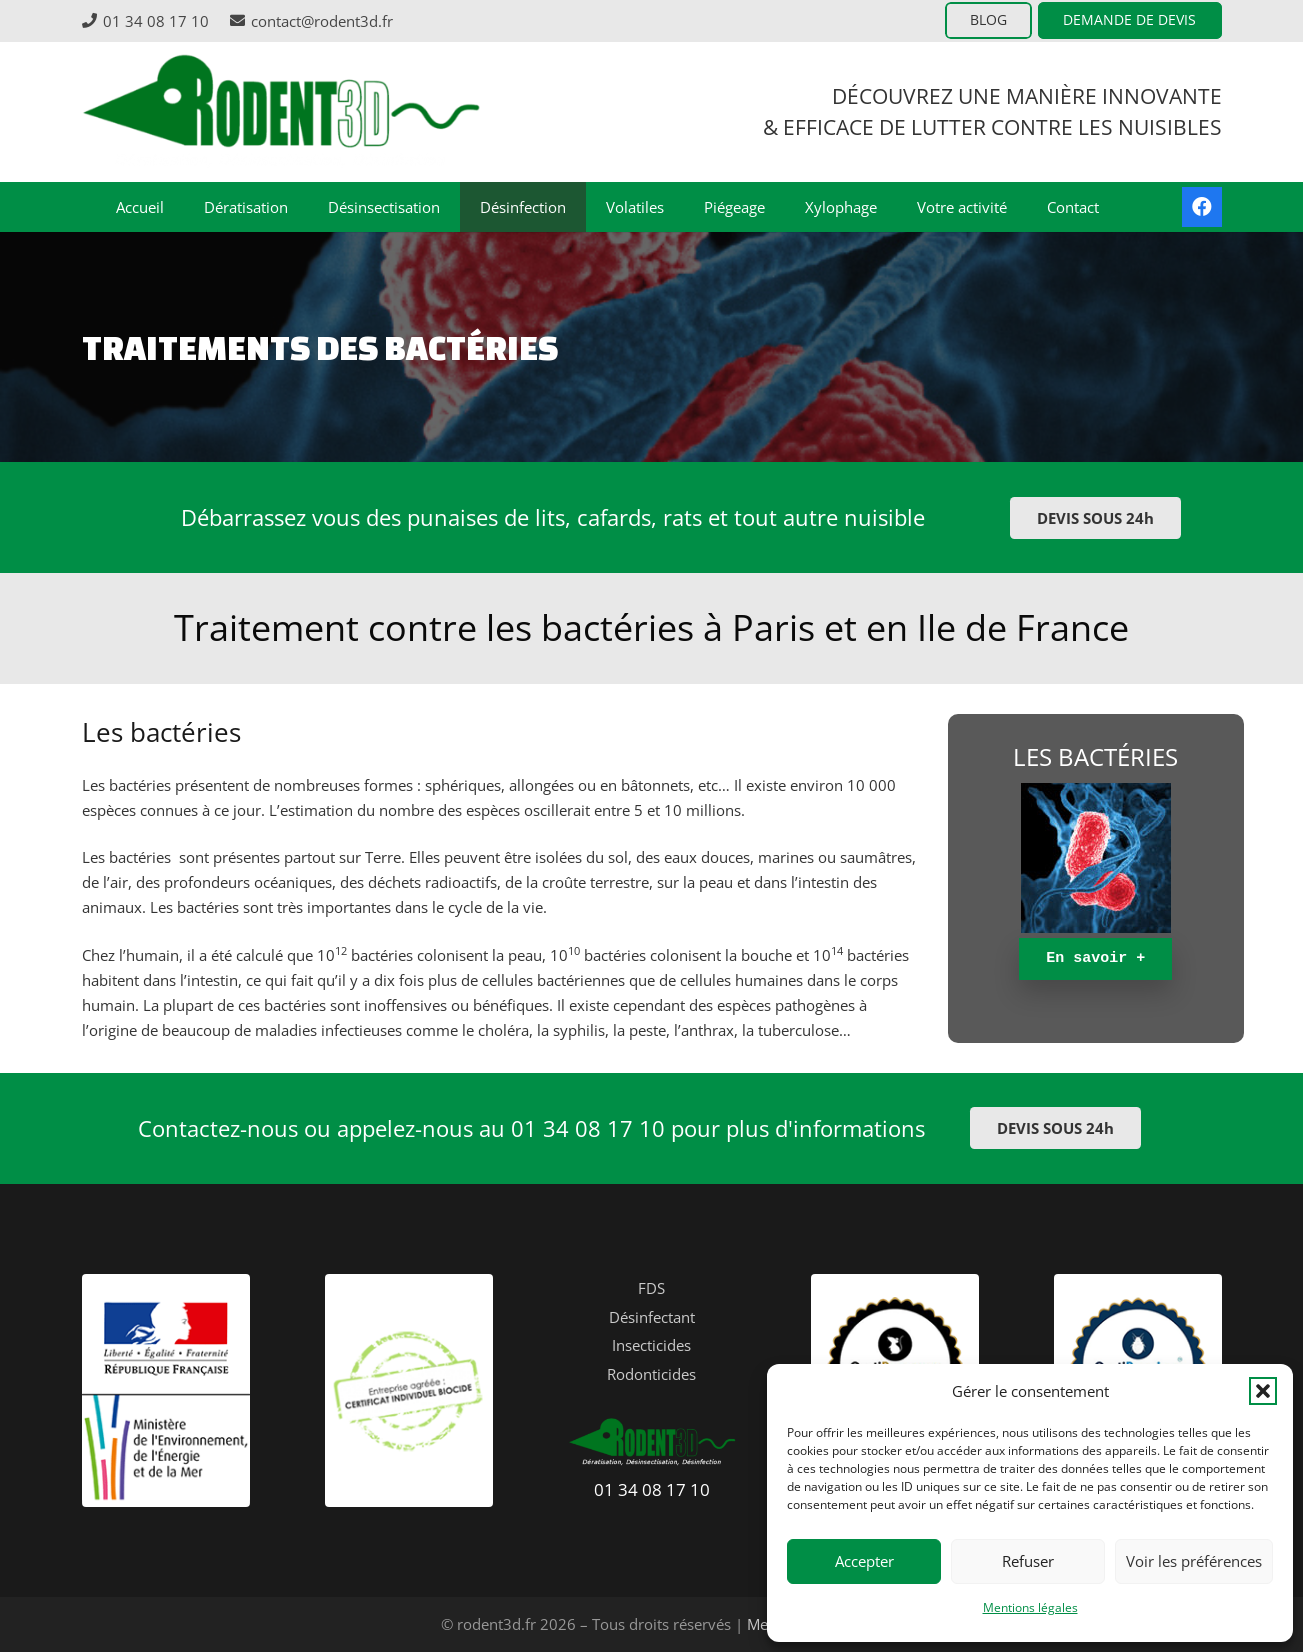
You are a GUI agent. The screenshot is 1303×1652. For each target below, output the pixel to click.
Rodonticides (651, 1374)
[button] (1263, 1391)
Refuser (1028, 1561)
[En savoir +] (1095, 959)
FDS (651, 1288)
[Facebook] (1202, 207)
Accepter (864, 1561)
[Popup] (1096, 858)
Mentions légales (1030, 1607)
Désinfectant (652, 1317)
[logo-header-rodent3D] (282, 112)
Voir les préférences (1194, 1561)
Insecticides (651, 1345)
